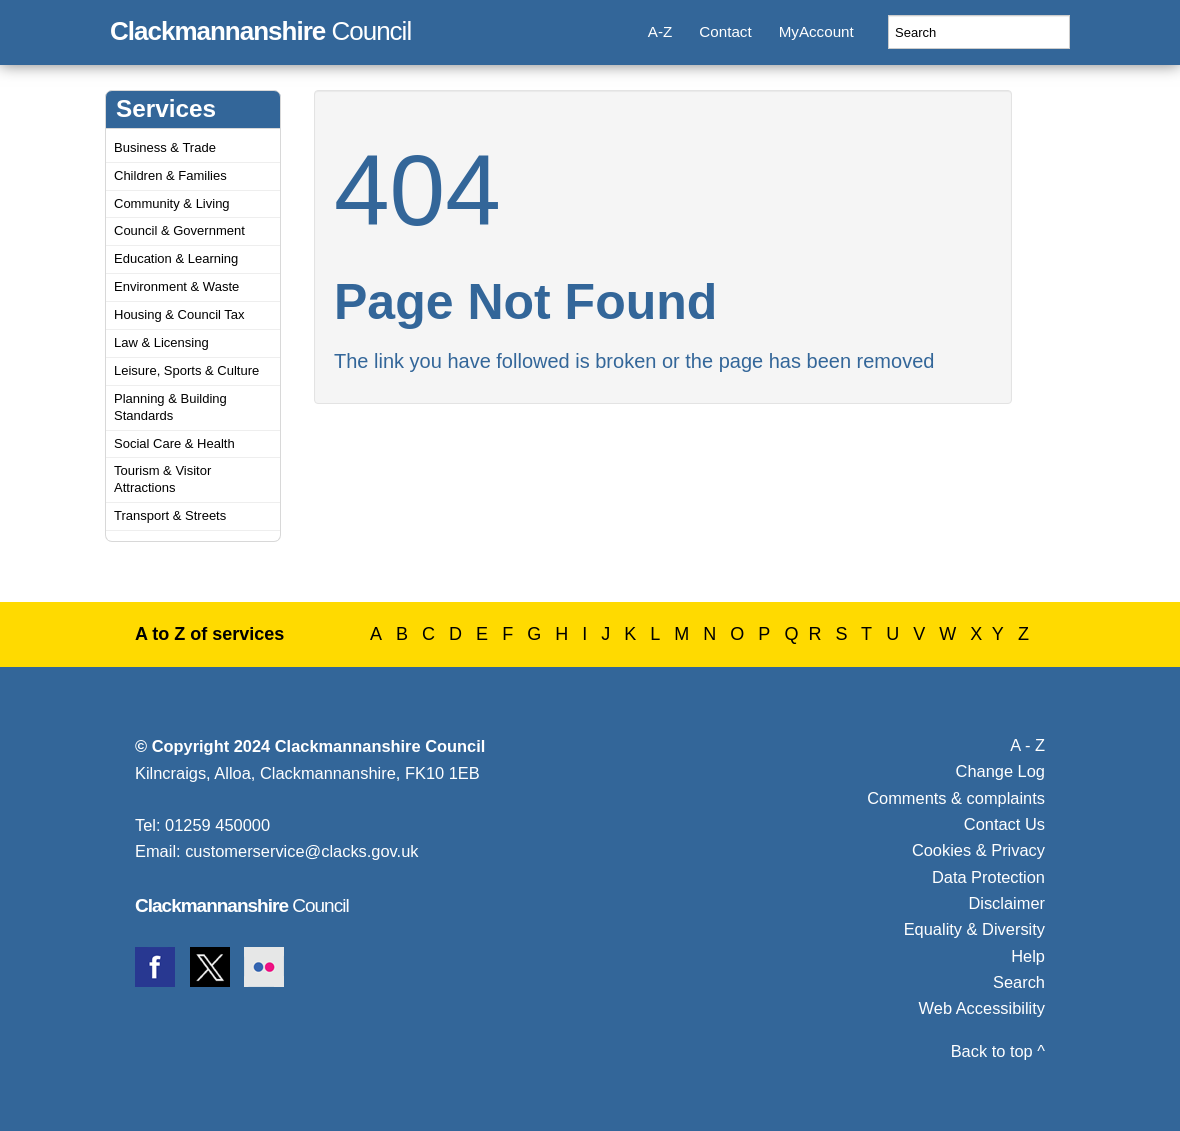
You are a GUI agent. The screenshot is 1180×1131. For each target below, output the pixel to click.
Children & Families (170, 175)
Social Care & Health (174, 443)
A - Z (1027, 745)
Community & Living (172, 203)
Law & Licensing (161, 342)
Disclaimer (1006, 903)
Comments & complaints (956, 798)
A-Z (660, 31)
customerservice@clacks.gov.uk (301, 851)
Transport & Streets (170, 515)
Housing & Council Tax (179, 314)
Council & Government (179, 230)
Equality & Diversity (974, 929)
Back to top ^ (998, 1051)
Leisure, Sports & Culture (186, 370)
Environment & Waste (176, 286)
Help (1028, 956)
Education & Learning (176, 258)
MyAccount (816, 31)
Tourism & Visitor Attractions (162, 479)
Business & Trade (165, 147)
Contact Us (1004, 824)
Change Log (1000, 771)
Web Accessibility (982, 1008)
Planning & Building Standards (170, 407)
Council (260, 28)
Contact (725, 31)
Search (1019, 982)
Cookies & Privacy (978, 850)
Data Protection (988, 877)
